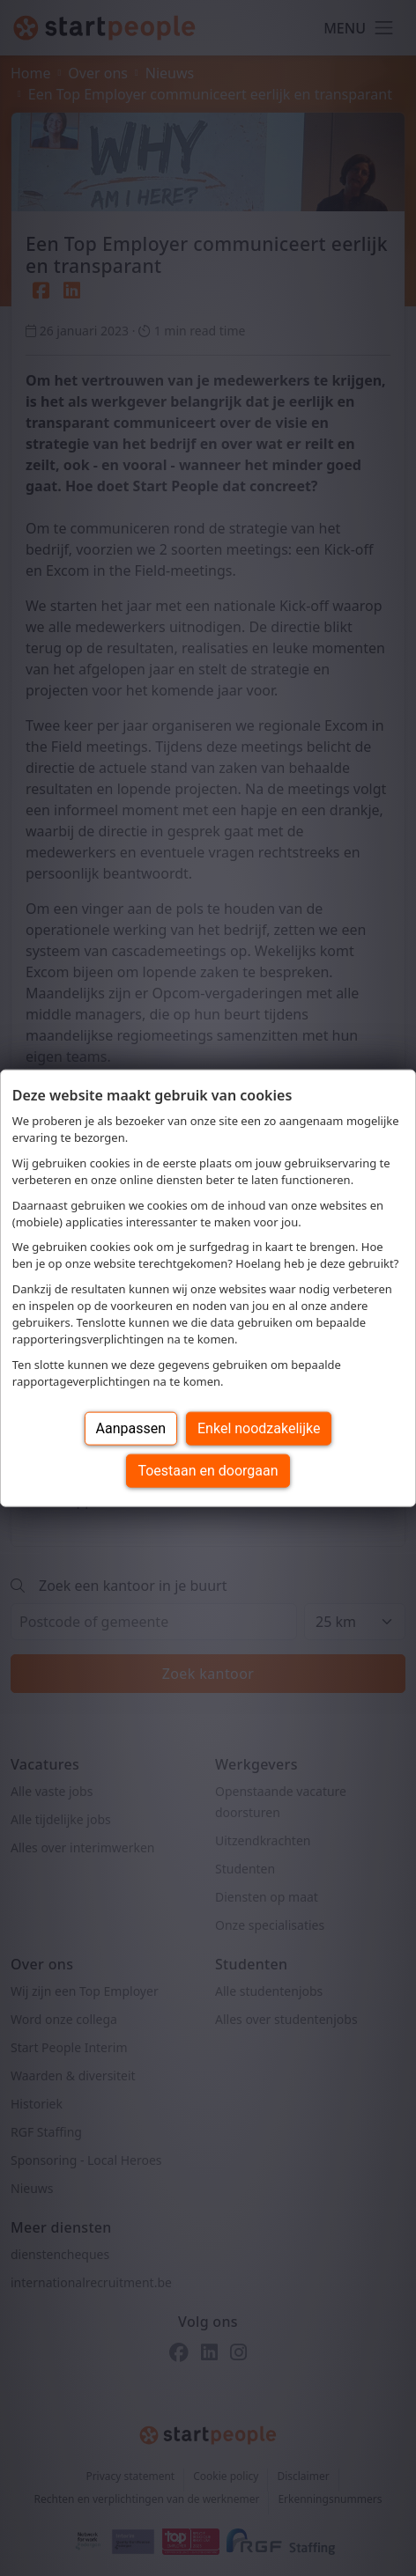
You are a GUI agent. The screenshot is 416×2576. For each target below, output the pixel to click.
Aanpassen (131, 1427)
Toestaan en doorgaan (207, 1469)
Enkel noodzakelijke (258, 1427)
